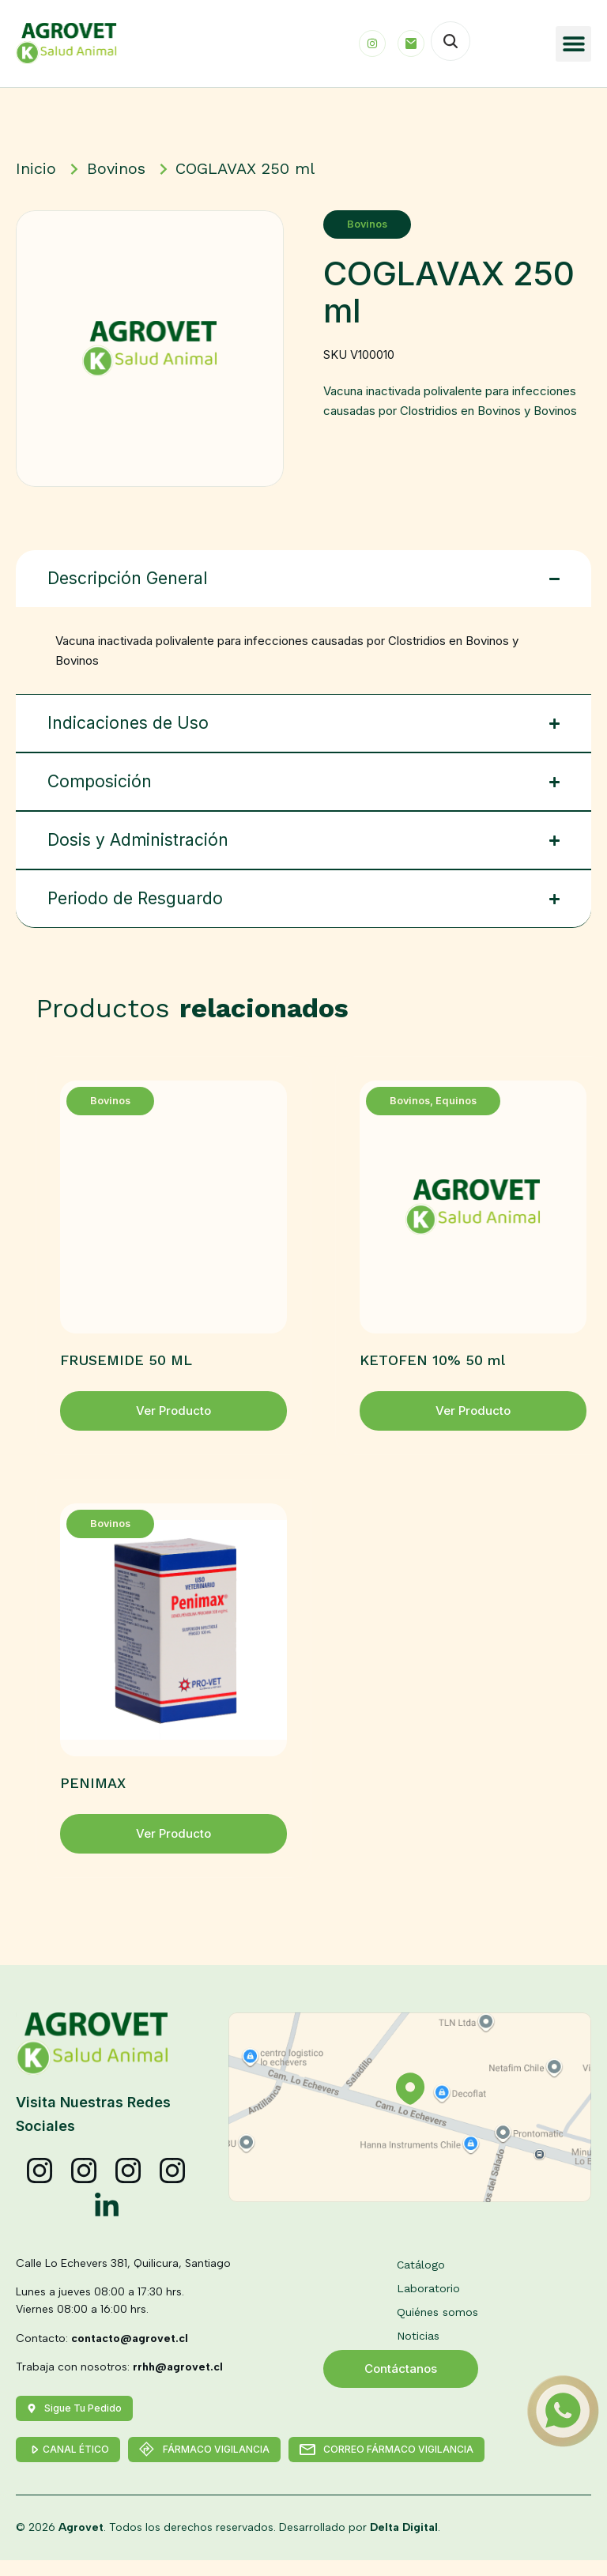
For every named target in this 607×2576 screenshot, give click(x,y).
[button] (573, 44)
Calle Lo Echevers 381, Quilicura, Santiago (123, 2263)
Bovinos (370, 224)
